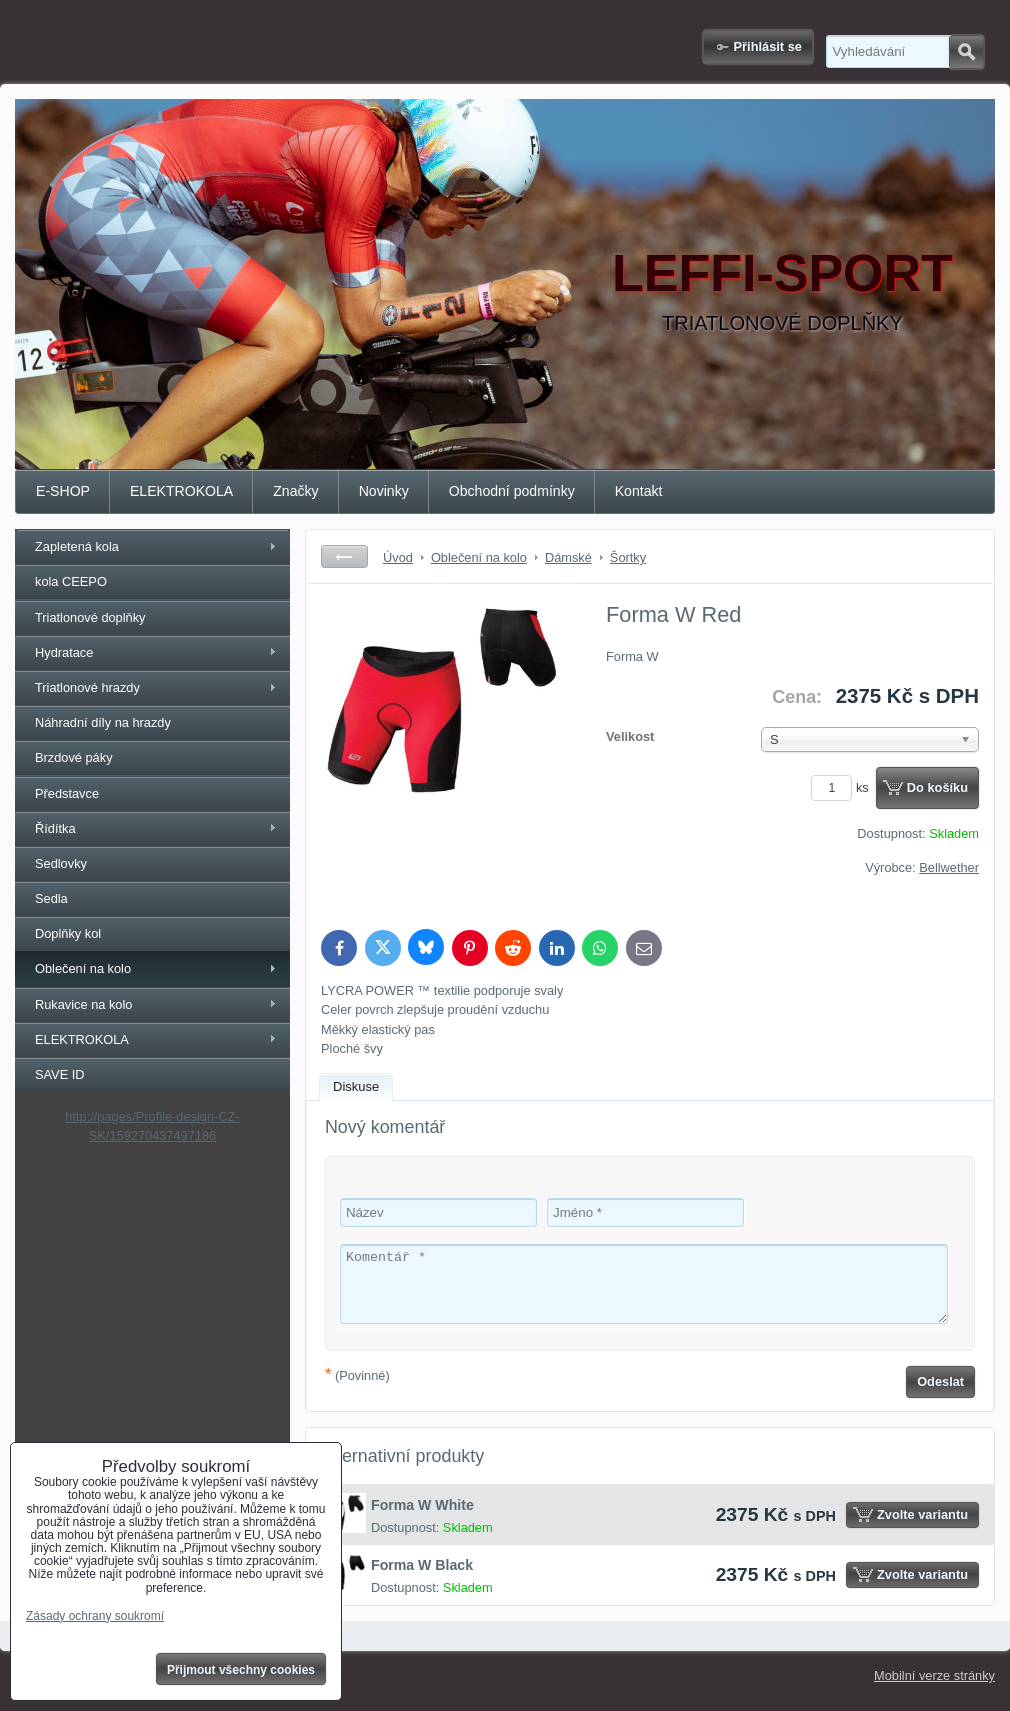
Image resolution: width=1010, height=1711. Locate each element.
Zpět (344, 556)
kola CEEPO (71, 581)
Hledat (966, 52)
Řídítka (55, 828)
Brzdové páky (74, 757)
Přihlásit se (768, 46)
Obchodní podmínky (512, 491)
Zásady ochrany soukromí (95, 1616)
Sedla (51, 898)
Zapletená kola (77, 546)
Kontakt (639, 491)
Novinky (384, 491)
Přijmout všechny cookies (241, 1670)
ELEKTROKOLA (181, 491)
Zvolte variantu (922, 1514)
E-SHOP (63, 491)
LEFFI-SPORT (782, 273)
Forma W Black (422, 1565)
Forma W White (422, 1505)
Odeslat (940, 1381)
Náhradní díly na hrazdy (103, 722)
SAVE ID (60, 1074)
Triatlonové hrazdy (87, 687)
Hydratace (64, 652)
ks (843, 787)
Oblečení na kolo (83, 968)
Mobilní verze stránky (934, 1675)
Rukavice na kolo (83, 1004)
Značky (295, 491)
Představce (67, 793)
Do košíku (937, 787)
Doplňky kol (68, 933)
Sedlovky (61, 863)
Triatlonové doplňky (90, 617)
